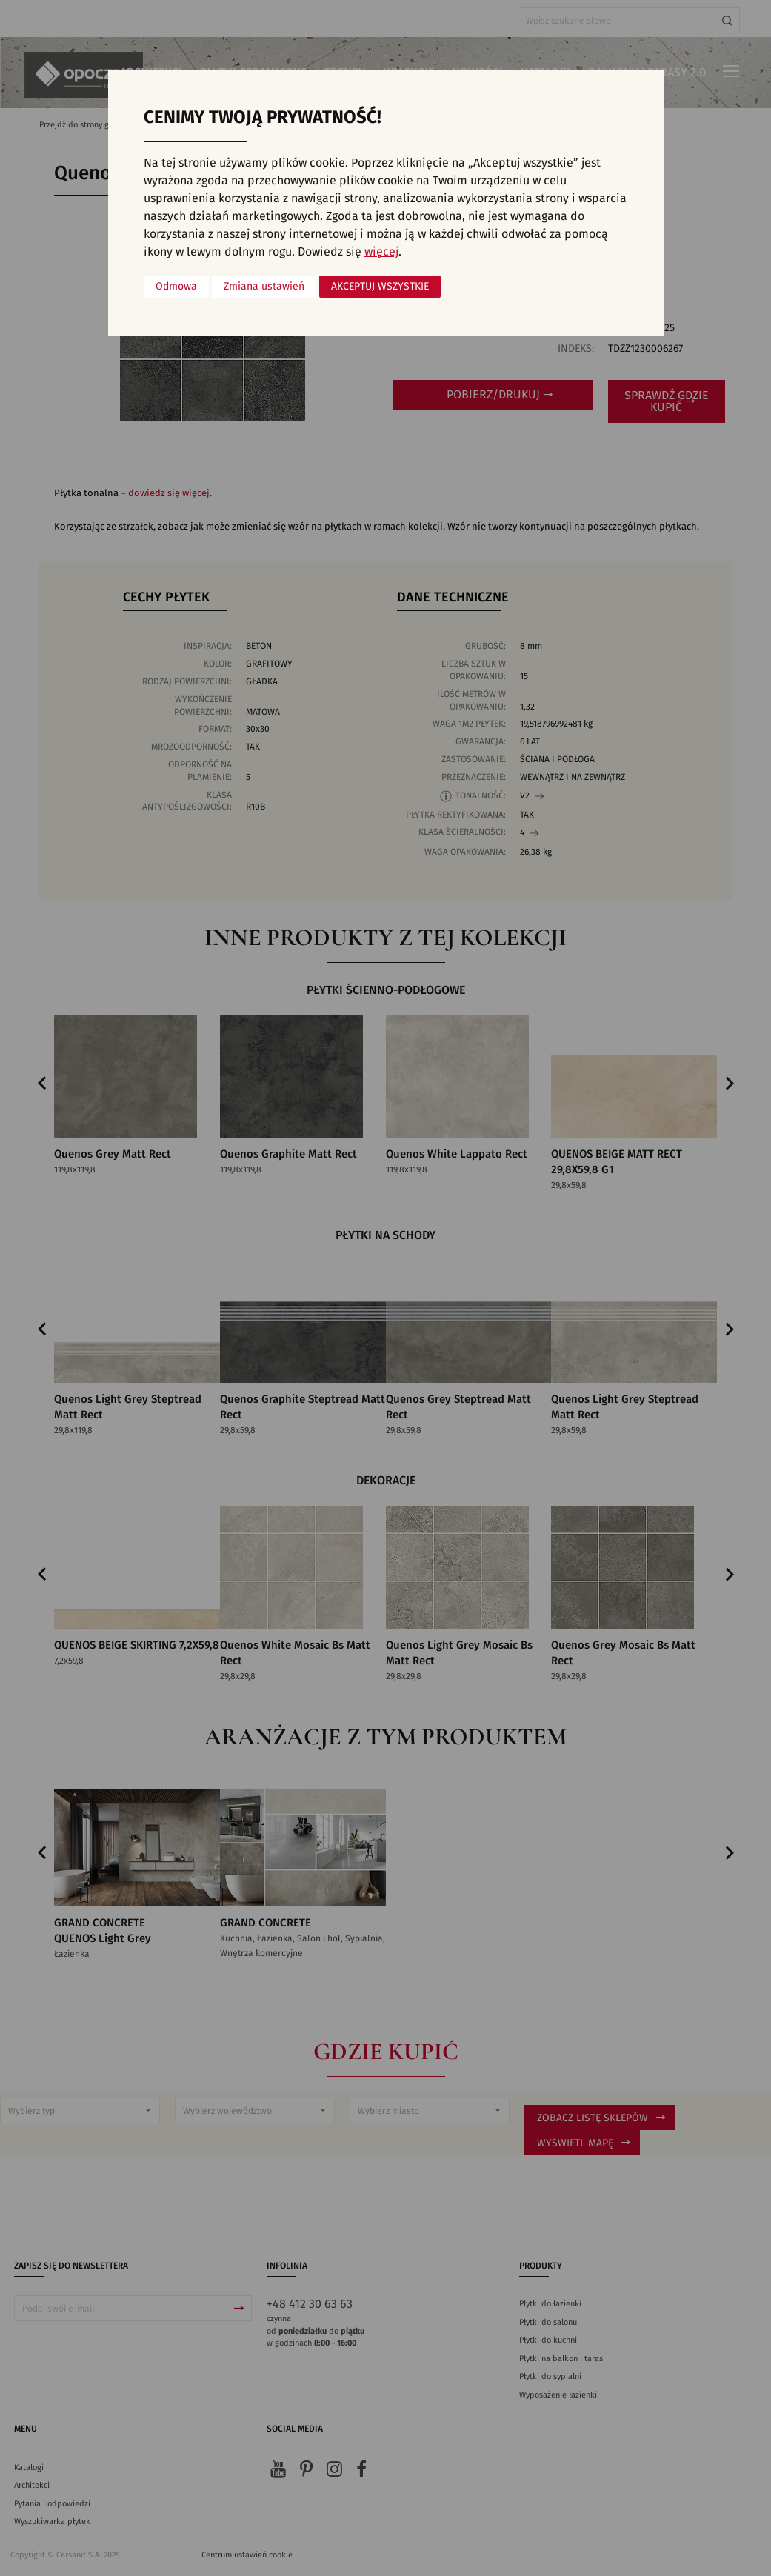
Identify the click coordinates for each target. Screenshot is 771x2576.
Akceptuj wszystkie (380, 286)
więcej (381, 252)
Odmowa (176, 286)
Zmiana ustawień (264, 286)
